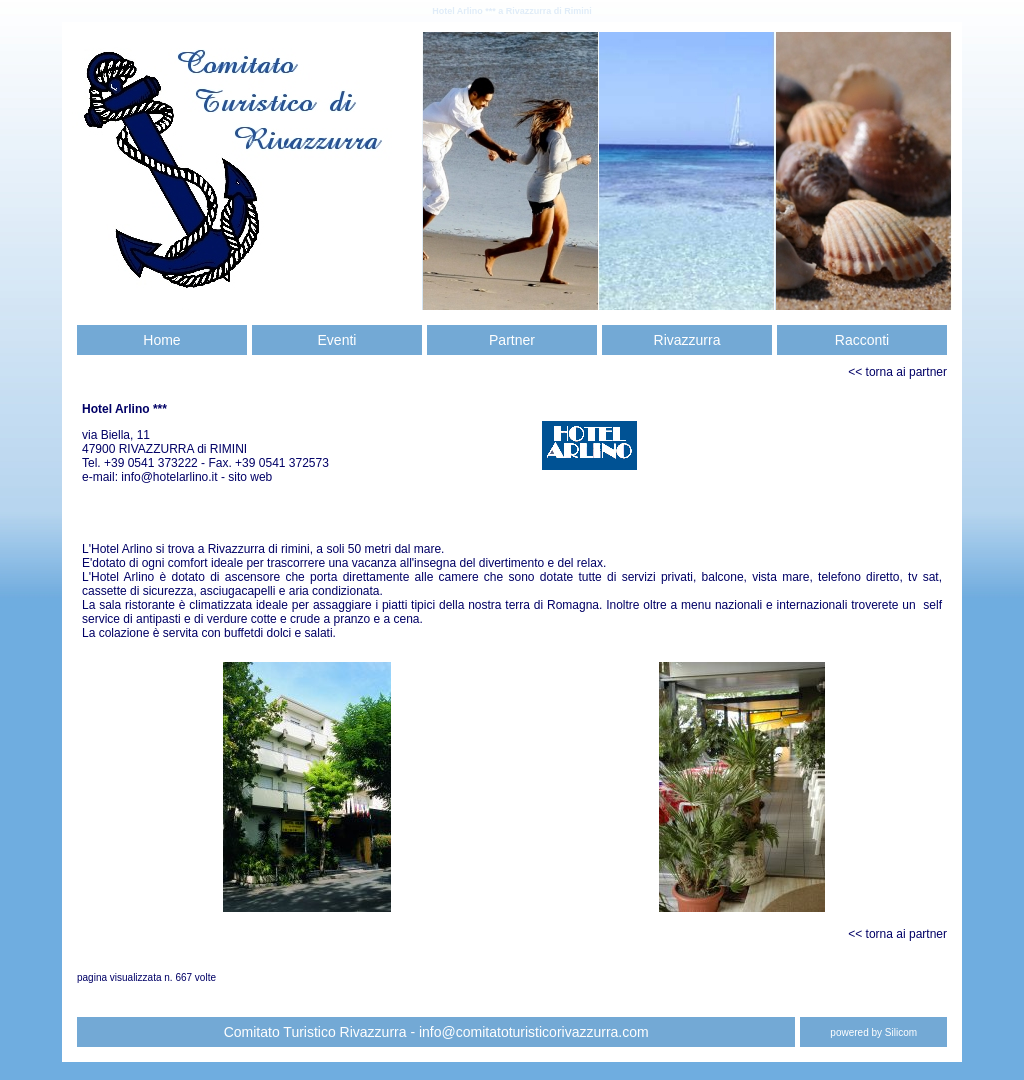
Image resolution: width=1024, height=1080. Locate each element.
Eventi (337, 340)
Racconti (862, 340)
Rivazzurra (687, 340)
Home (161, 340)
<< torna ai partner (897, 372)
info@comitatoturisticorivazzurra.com (534, 1032)
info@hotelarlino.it (171, 477)
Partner (512, 340)
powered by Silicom (873, 1032)
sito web (250, 477)
